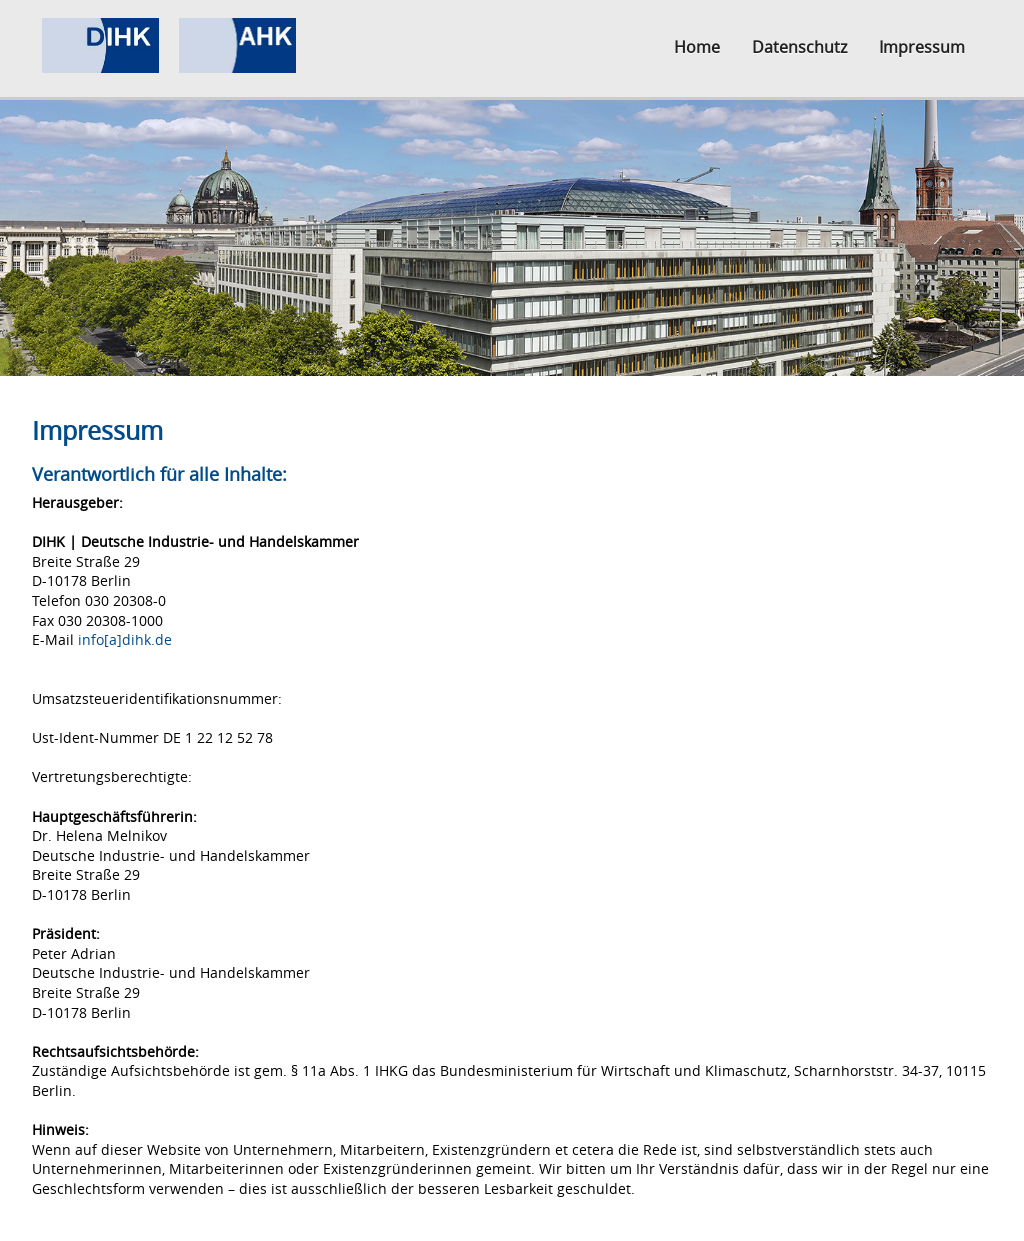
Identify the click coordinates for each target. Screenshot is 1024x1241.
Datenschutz (799, 47)
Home (697, 47)
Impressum (922, 47)
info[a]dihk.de (125, 639)
